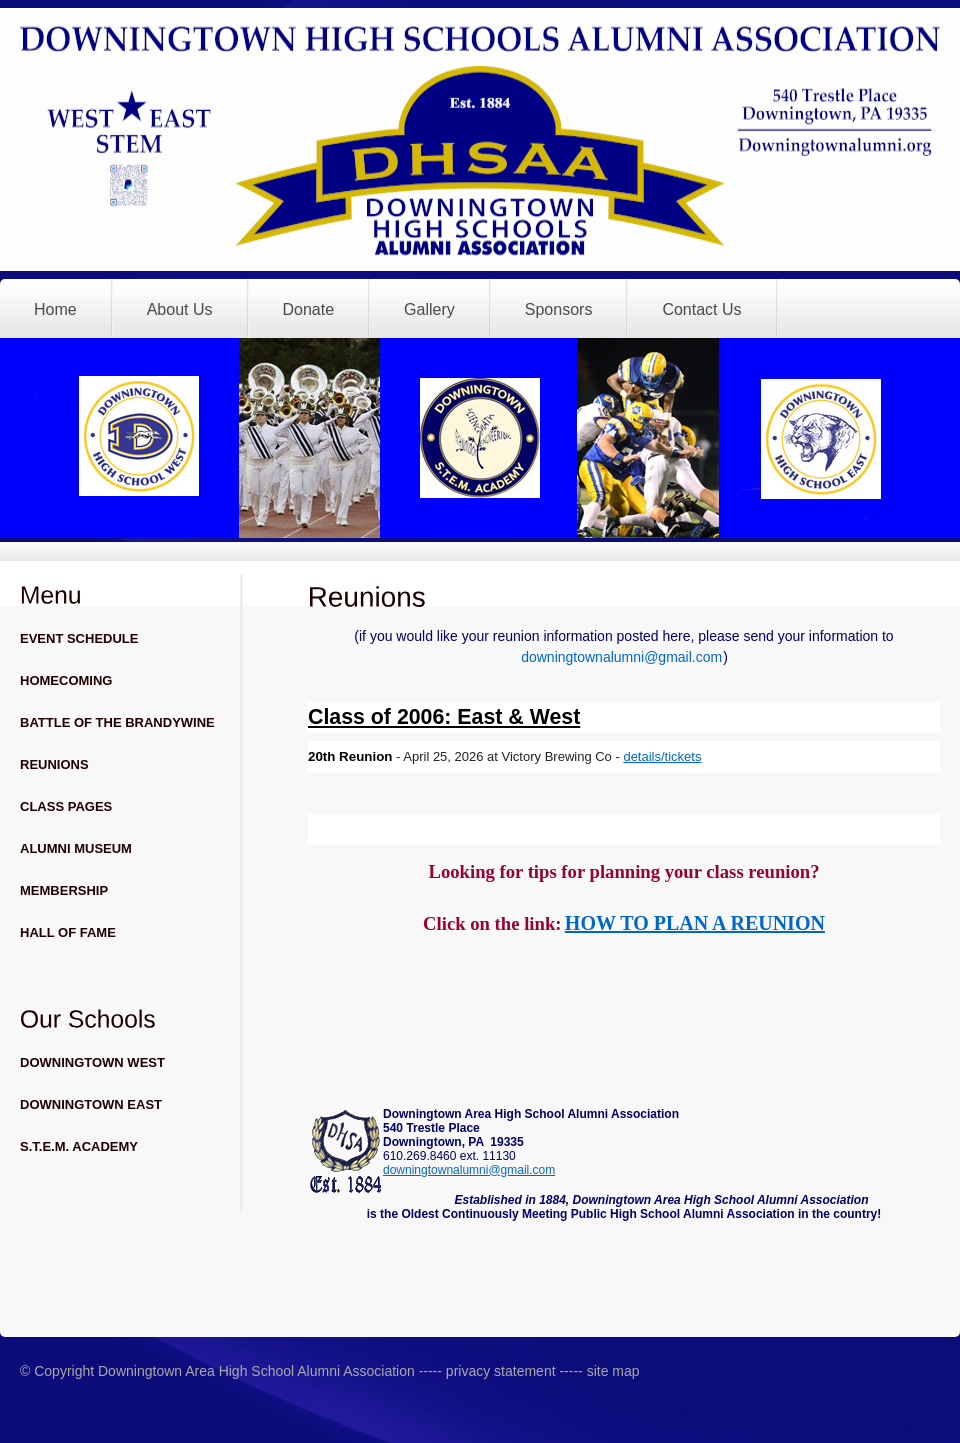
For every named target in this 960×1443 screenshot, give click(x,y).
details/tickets (662, 756)
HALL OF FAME (68, 932)
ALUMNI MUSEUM (76, 848)
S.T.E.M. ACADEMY (79, 1146)
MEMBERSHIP (64, 890)
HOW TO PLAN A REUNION (695, 923)
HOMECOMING (66, 680)
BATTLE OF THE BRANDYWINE (117, 722)
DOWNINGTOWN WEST (92, 1062)
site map (613, 1371)
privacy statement (499, 1371)
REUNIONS (54, 764)
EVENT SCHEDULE (79, 638)
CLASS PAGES (66, 806)
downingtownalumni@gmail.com (621, 657)
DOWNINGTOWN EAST (91, 1104)
